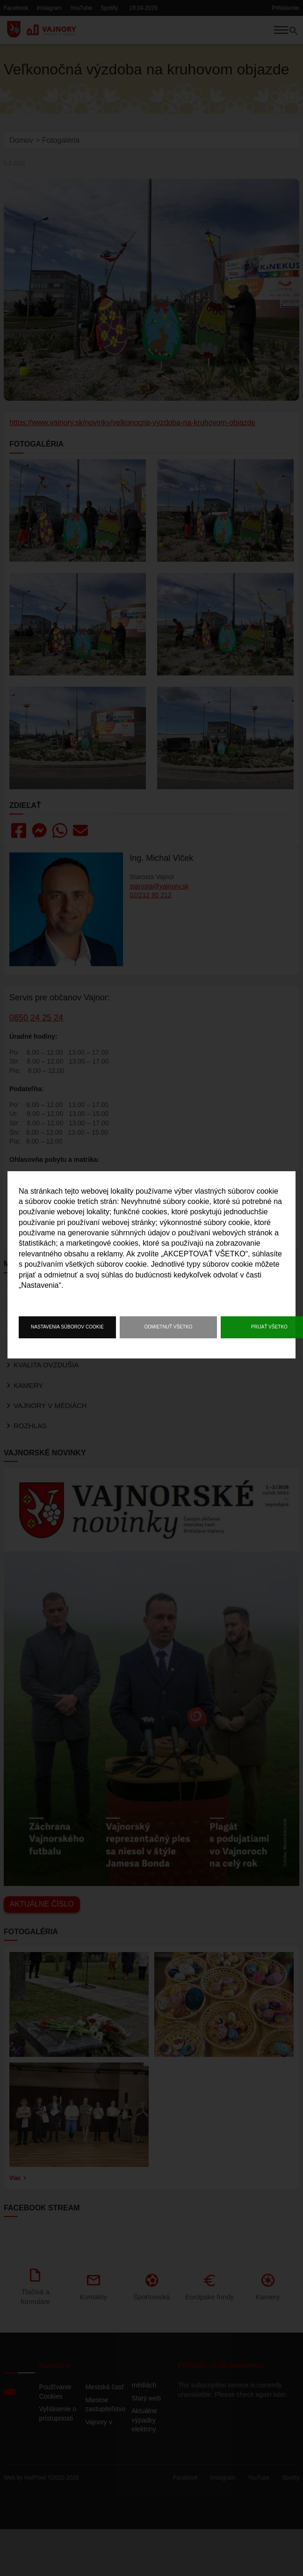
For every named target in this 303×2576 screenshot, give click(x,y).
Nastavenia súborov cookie (67, 1327)
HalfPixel (35, 2543)
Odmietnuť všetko (168, 1327)
